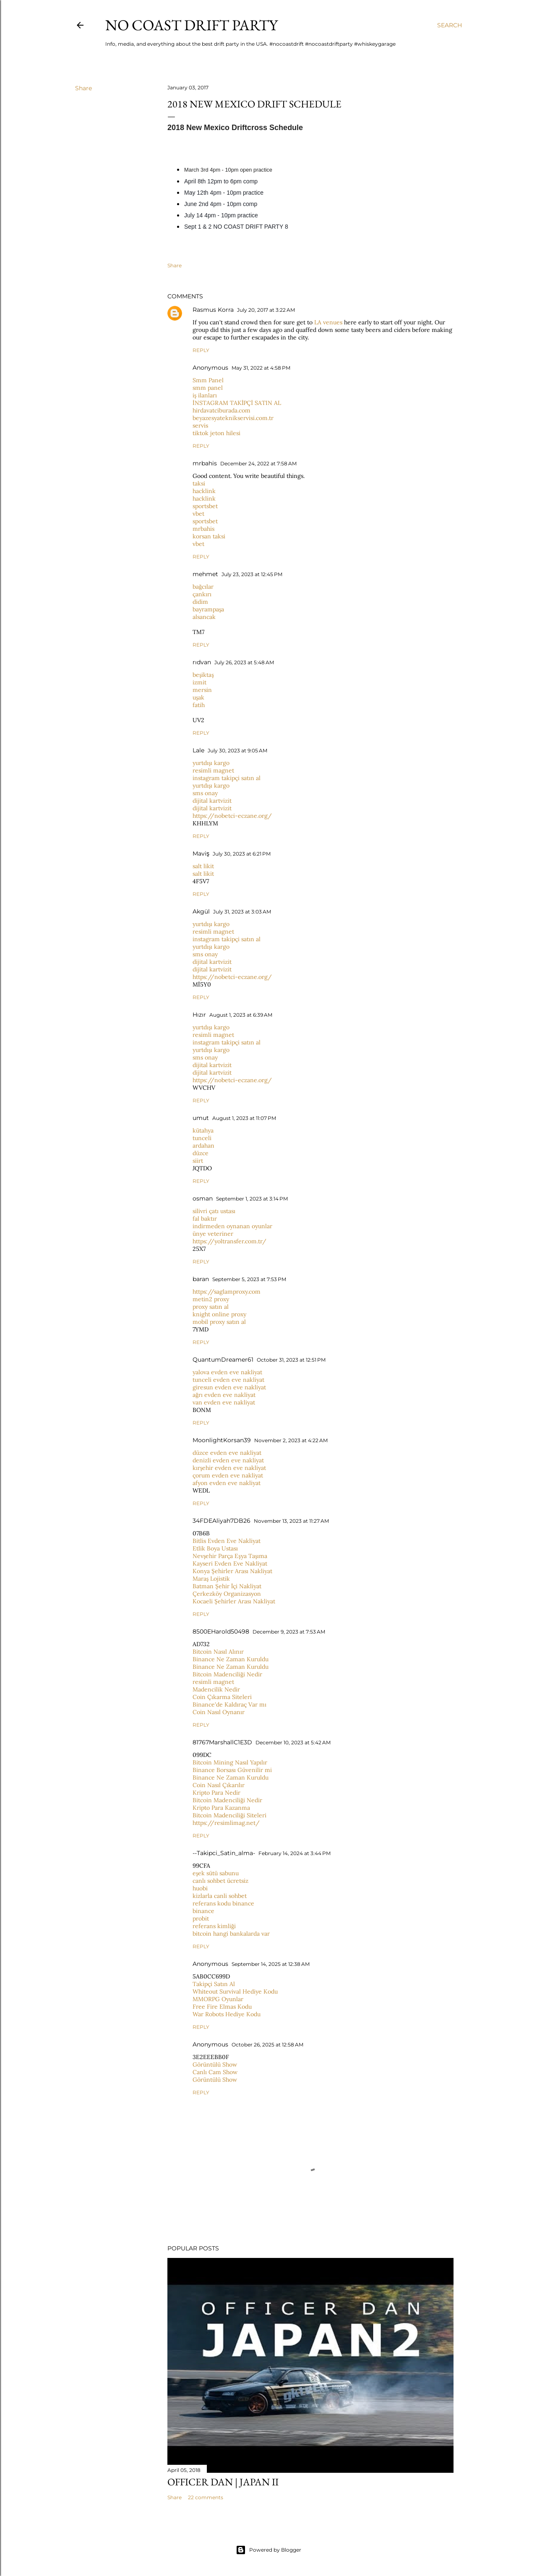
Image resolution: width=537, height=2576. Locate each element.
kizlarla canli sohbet (220, 1896)
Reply (201, 350)
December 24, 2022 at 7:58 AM (258, 463)
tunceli (202, 1138)
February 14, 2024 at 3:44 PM (294, 1853)
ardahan (203, 1145)
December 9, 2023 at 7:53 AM (289, 1632)
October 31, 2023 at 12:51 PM (291, 1360)
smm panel (208, 387)
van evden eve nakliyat (224, 1402)
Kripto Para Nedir (216, 1792)
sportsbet (205, 506)
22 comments (205, 2497)
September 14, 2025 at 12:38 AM (271, 1964)
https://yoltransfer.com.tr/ (229, 1241)
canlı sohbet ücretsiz (220, 1880)
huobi (200, 1888)
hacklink (204, 491)
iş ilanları (205, 395)
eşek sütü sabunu (216, 1873)
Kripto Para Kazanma (221, 1807)
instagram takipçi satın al (227, 778)
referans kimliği (214, 1926)
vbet (198, 513)
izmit (199, 682)
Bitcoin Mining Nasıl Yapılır (230, 1762)
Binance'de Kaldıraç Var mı (229, 1704)
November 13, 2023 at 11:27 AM (291, 1521)
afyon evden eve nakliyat (227, 1483)
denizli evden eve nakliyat (228, 1460)
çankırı (202, 594)
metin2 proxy (211, 1299)
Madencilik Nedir (216, 1689)
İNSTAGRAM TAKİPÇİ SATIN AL (237, 403)
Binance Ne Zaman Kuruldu (230, 1659)
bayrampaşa (208, 609)
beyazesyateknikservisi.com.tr (233, 418)
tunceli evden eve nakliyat (228, 1379)
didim (200, 602)
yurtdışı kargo (211, 763)
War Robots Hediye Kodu (227, 2014)
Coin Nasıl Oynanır (219, 1712)
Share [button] (83, 88)
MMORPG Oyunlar (218, 1999)
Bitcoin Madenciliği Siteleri (229, 1815)
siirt (198, 1160)
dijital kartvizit (212, 800)
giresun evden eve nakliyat (229, 1387)
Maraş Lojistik (211, 1578)
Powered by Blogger (268, 2550)
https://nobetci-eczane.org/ (232, 816)
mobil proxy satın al (219, 1322)
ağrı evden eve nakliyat (224, 1395)
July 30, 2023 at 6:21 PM (242, 854)
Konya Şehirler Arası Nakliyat (232, 1571)
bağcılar (203, 586)
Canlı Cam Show (215, 2072)
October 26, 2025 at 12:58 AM (267, 2044)
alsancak (204, 617)
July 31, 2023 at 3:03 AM (242, 911)
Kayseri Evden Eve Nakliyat (230, 1563)
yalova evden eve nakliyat (227, 1372)
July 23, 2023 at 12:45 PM (252, 574)
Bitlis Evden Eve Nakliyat (227, 1541)
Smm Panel (208, 380)
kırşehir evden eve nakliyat (229, 1468)
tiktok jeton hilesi (216, 433)
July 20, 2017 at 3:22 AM (266, 310)
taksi (199, 483)
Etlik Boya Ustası (215, 1548)
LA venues (328, 322)
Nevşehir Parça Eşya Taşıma (230, 1556)
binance (203, 1911)
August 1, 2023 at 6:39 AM (240, 1015)
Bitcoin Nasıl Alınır (218, 1651)
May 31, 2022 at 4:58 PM (261, 368)
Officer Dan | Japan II (223, 2481)
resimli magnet (213, 770)
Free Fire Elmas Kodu (222, 2006)
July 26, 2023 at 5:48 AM (244, 662)
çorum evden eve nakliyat (228, 1475)
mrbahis (205, 463)
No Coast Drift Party (191, 25)
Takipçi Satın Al (214, 1984)
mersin (202, 690)
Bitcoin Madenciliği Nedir (227, 1674)
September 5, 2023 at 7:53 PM (249, 1279)
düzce (201, 1153)
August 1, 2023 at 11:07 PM (244, 1118)
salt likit (203, 866)
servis (200, 425)
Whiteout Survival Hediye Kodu (235, 1991)
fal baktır (205, 1218)
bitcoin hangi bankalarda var (231, 1933)
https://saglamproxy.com (227, 1291)
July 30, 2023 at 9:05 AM (237, 750)
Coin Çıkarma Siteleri (222, 1697)
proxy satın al (211, 1306)
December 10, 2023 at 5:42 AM (293, 1742)
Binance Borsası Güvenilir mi (232, 1770)
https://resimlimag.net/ (226, 1823)
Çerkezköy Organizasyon (227, 1593)
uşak (198, 697)
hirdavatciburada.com (221, 410)
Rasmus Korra (213, 309)
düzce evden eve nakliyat (227, 1452)
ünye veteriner (213, 1233)
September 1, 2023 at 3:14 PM (252, 1198)
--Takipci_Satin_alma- (224, 1853)
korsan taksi (209, 536)
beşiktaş (203, 675)
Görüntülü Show (215, 2064)
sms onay (205, 793)
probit (201, 1918)
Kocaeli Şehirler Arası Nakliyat (234, 1601)
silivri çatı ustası (214, 1211)
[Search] (449, 25)
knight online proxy (219, 1314)
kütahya (203, 1130)
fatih (199, 705)
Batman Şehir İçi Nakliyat (227, 1586)
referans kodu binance (223, 1903)
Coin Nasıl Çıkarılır (219, 1785)
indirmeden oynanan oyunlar (232, 1226)
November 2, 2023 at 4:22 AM (291, 1440)
